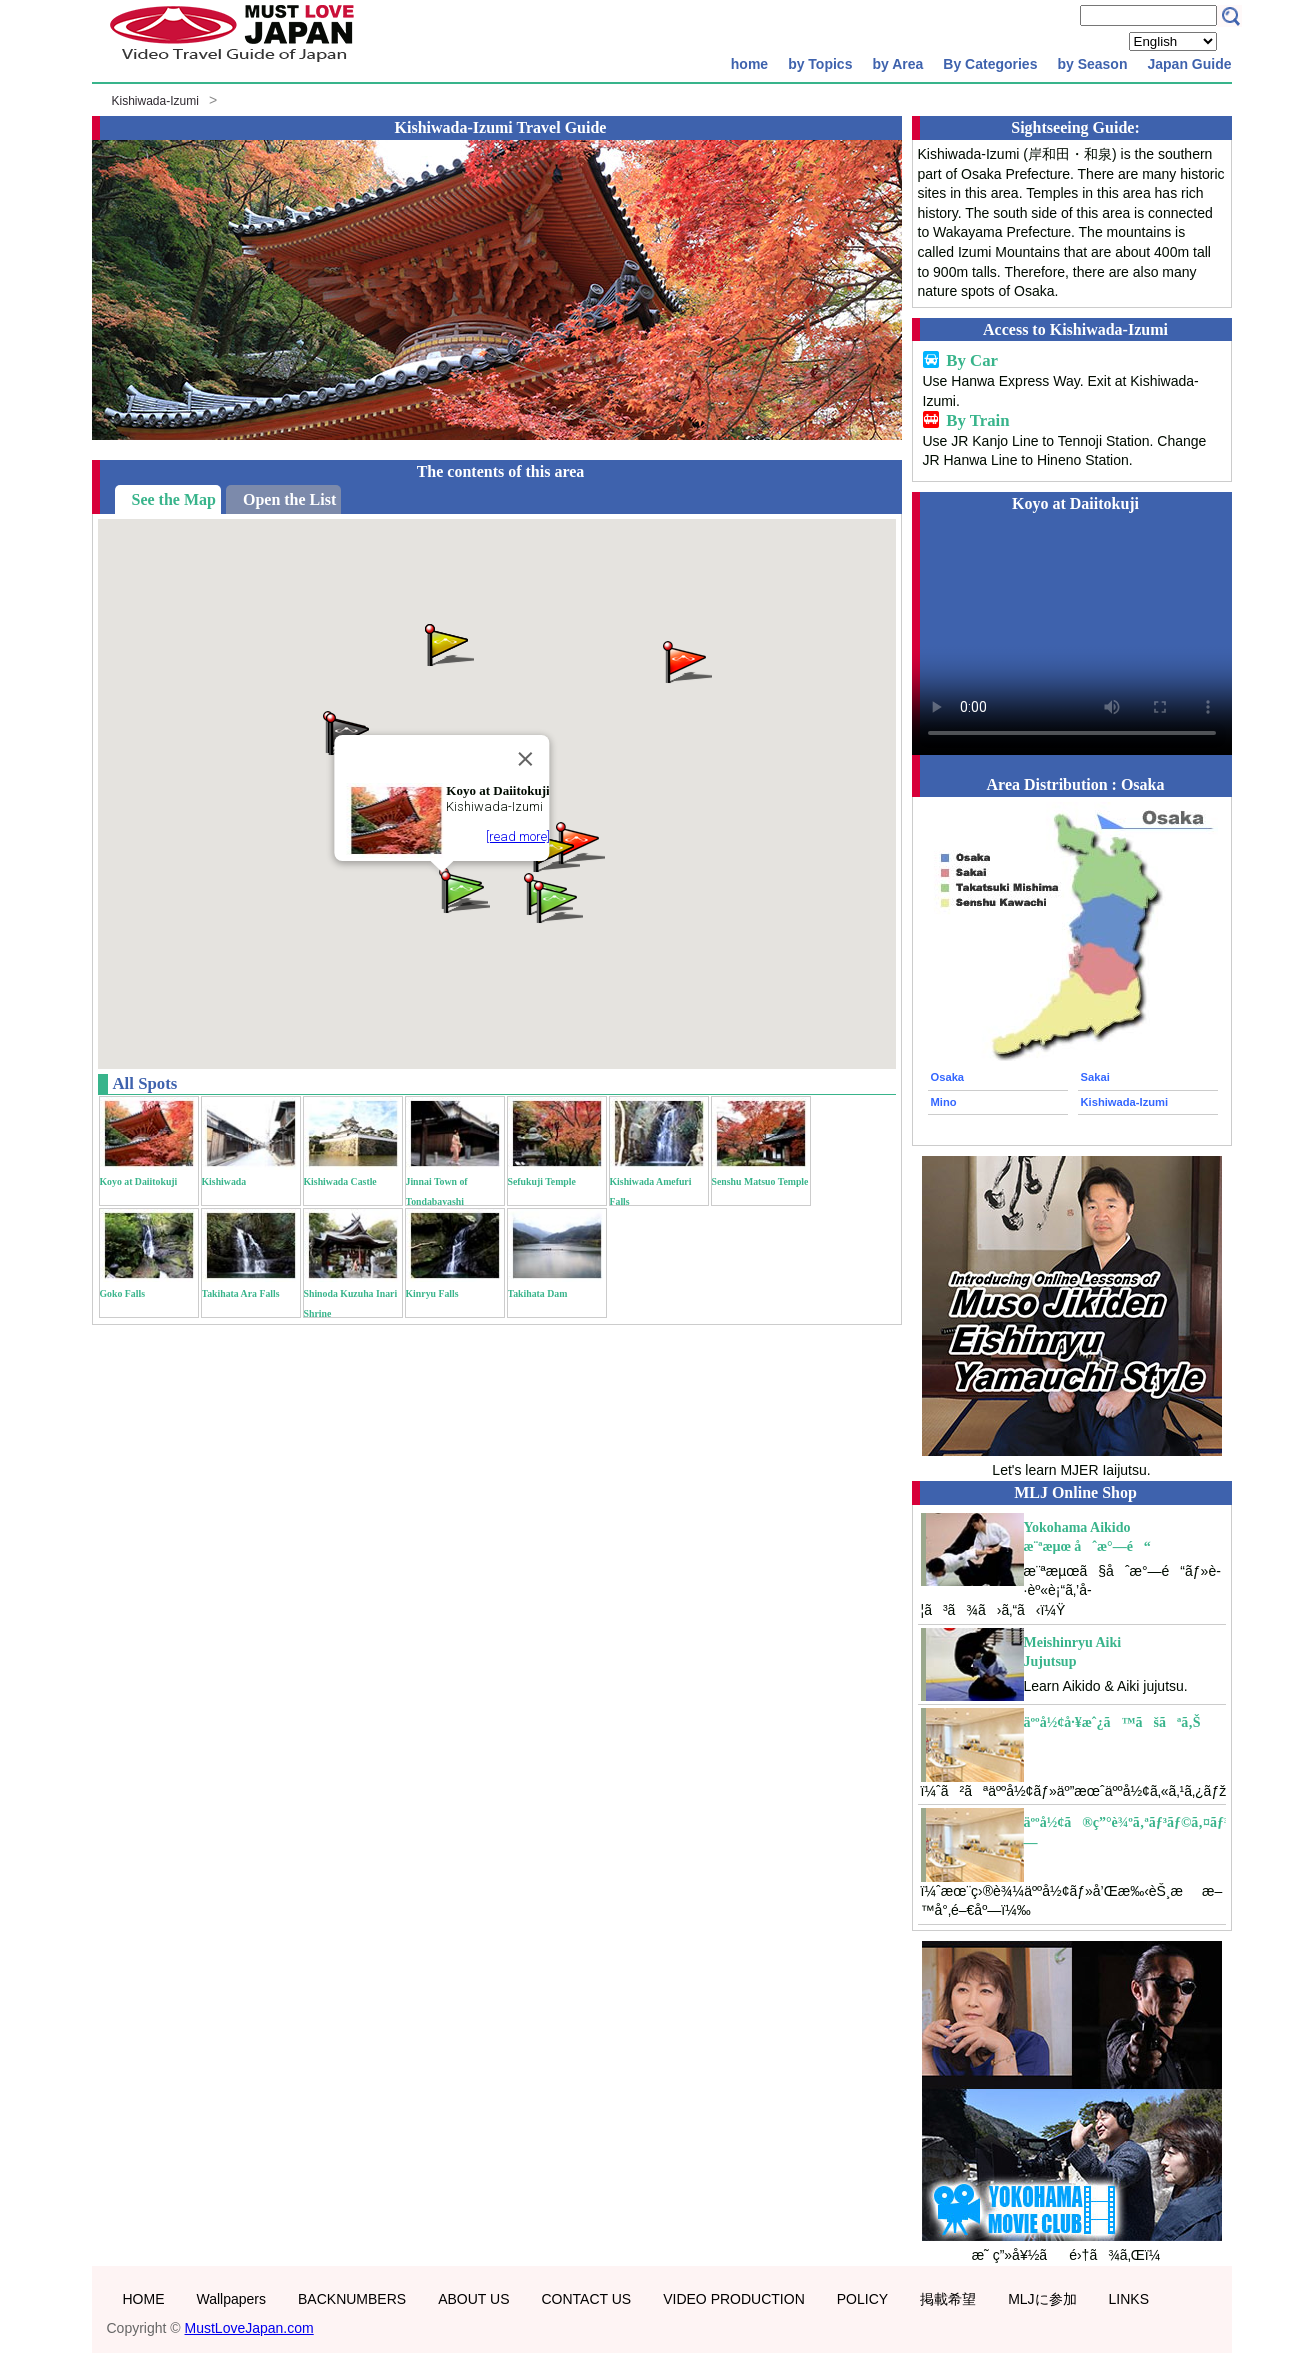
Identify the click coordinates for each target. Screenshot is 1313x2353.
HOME (144, 2299)
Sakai (1095, 1077)
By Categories (990, 64)
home (749, 64)
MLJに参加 (1042, 2299)
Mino (944, 1102)
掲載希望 (948, 2299)
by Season (1092, 64)
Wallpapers (232, 2299)
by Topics (820, 64)
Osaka (948, 1077)
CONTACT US (586, 2299)
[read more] (517, 836)
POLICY (862, 2299)
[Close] (525, 759)
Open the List (289, 499)
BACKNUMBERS (352, 2299)
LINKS (1129, 2299)
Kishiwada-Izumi (155, 101)
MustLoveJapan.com (249, 2328)
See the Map (174, 499)
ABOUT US (473, 2299)
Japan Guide (1189, 64)
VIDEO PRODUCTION (734, 2299)
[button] (557, 900)
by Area (897, 64)
